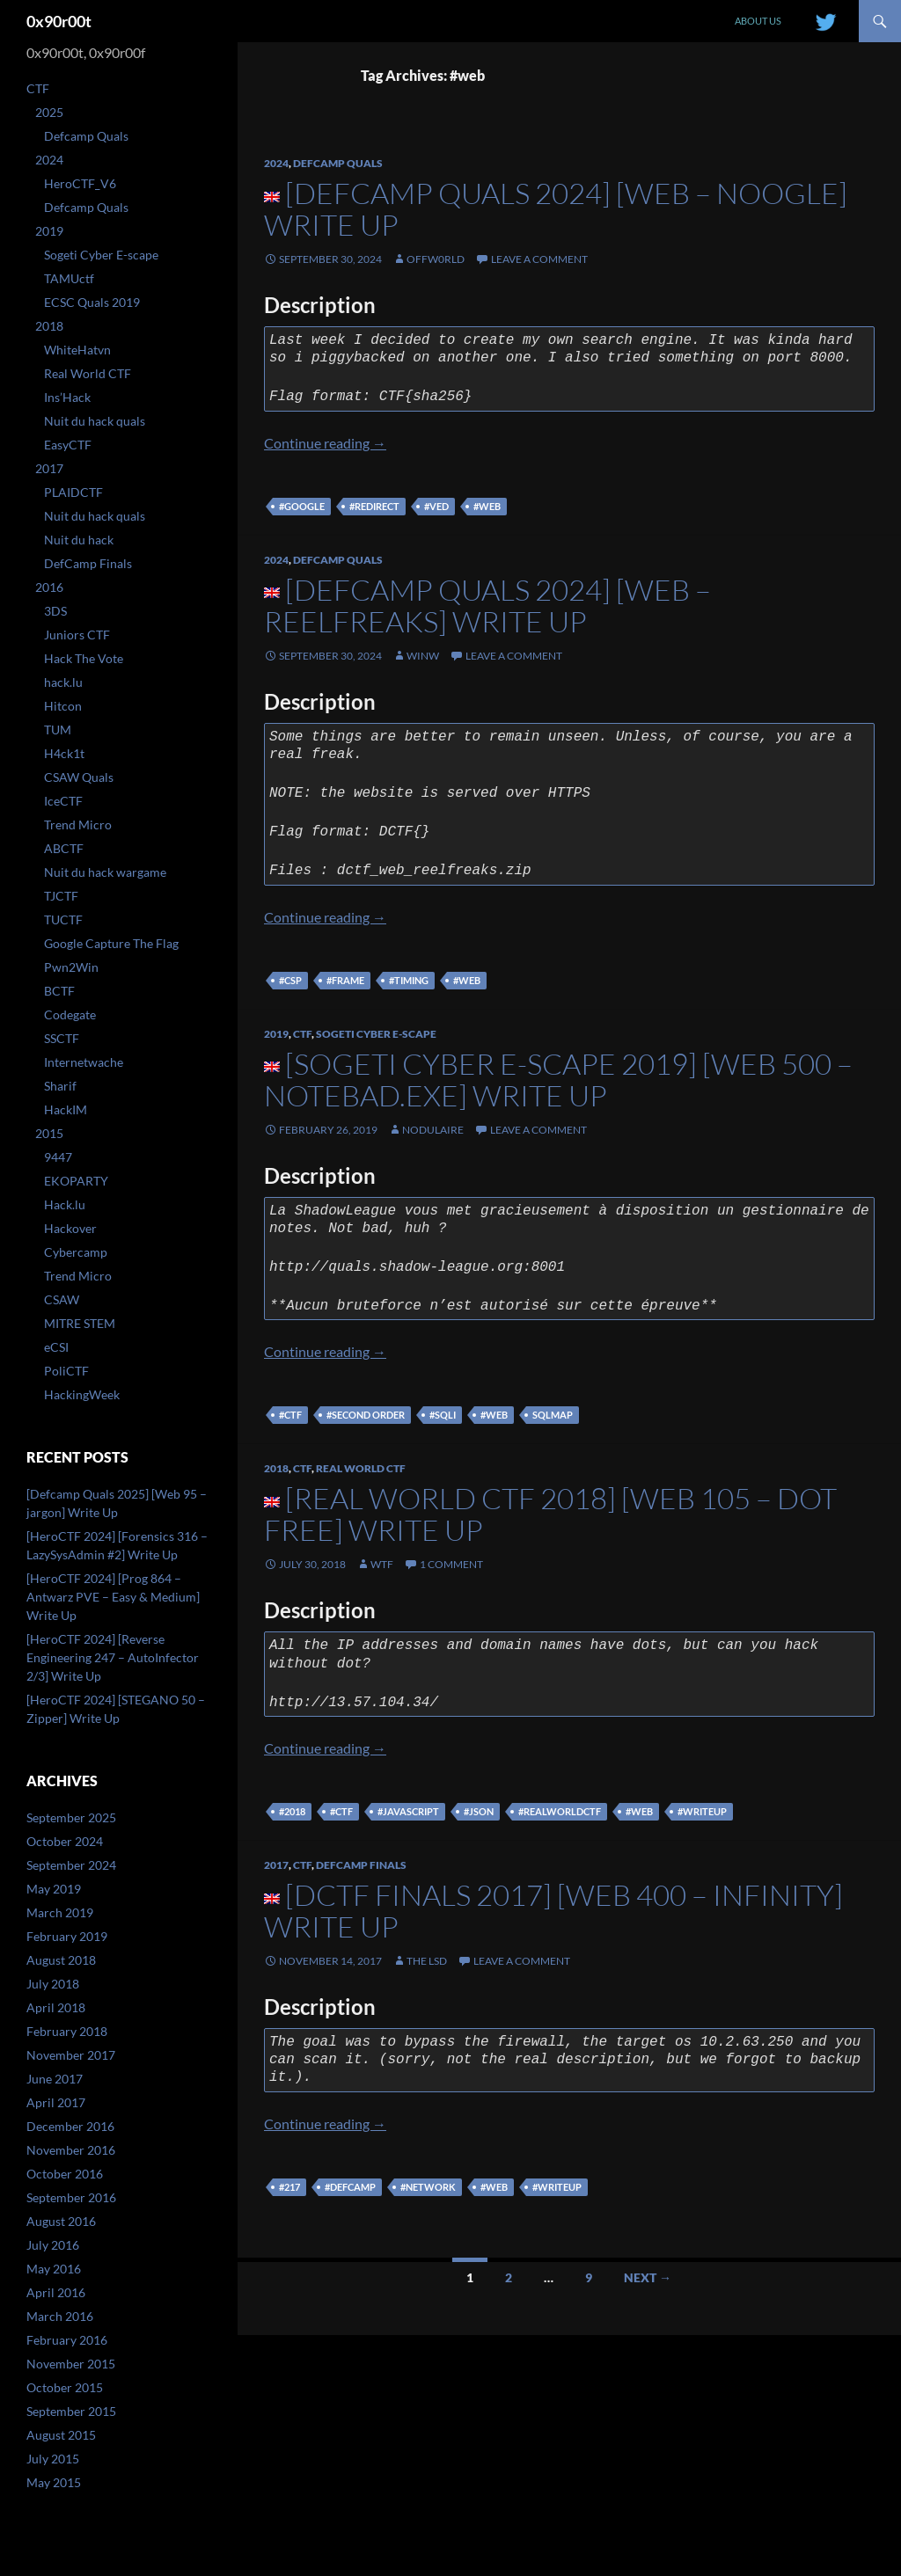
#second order (365, 1414)
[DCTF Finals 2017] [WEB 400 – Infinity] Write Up (553, 1911)
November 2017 (70, 2054)
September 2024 (71, 1864)
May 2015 (53, 2482)
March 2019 (59, 1912)
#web (487, 506)
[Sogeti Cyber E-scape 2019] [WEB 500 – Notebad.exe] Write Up (558, 1079)
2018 (276, 1468)
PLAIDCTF (73, 492)
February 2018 (66, 2031)
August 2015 (61, 2434)
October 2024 (64, 1841)
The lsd (427, 1960)
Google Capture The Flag (111, 943)
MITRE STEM (79, 1323)
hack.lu (63, 682)
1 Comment (451, 1564)
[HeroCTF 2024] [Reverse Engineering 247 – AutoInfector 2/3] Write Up (112, 1657)
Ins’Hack (67, 397)
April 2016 (55, 2292)
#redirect (374, 506)
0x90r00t (59, 21)
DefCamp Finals (361, 1865)
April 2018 (55, 2007)
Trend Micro (78, 824)
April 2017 (55, 2102)
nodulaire (433, 1129)
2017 (276, 1865)
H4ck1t (64, 753)
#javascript (408, 1811)
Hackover (70, 1228)
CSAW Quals (79, 777)
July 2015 (52, 2458)
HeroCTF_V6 (80, 183)
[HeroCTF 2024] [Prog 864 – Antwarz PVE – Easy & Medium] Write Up (113, 1597)
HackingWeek (82, 1394)
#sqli (442, 1414)
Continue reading (325, 442)
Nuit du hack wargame (105, 872)
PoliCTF (66, 1370)
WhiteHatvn (77, 349)
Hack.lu (64, 1204)
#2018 (292, 1811)
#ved (436, 506)
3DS (55, 610)
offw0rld (436, 259)
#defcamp (350, 2187)
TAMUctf (69, 278)
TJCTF (61, 895)
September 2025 (71, 1817)
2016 (49, 587)
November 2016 (70, 2149)
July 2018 (52, 1983)
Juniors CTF (77, 634)
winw (423, 655)
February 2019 (66, 1936)
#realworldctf (559, 1811)
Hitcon (63, 705)
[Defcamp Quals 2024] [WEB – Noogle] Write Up (555, 209)
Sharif (60, 1085)
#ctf (290, 1414)
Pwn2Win (71, 967)
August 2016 (61, 2221)
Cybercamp (75, 1251)
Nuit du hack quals (94, 420)
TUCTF (63, 919)
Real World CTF (361, 1468)
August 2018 (61, 1959)
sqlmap (552, 1414)
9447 (58, 1156)
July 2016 (52, 2244)
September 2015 (71, 2411)
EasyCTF (68, 444)
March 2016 (59, 2316)
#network (428, 2187)
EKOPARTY (76, 1180)
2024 (276, 163)
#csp (290, 980)
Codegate (70, 1014)
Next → (647, 2277)
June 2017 (54, 2078)
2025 (49, 112)
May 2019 (53, 1888)
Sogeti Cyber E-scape (376, 1033)
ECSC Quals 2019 (92, 302)
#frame (345, 980)
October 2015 (64, 2387)
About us (758, 20)
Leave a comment (539, 259)
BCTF (59, 990)
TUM (57, 729)
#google (302, 506)
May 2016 (53, 2268)
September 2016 (71, 2197)
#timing (409, 980)
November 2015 (70, 2363)
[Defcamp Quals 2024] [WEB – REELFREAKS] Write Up (487, 605)
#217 (289, 2187)
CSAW (61, 1299)
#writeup (702, 1811)
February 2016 (66, 2339)
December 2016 (70, 2126)
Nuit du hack (79, 539)
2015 (49, 1133)
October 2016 (64, 2173)
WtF (381, 1564)
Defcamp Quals (338, 163)
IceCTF (63, 800)
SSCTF (61, 1038)
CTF (302, 1033)
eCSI (56, 1346)
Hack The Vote (83, 658)
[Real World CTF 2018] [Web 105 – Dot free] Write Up (550, 1514)
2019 (276, 1033)
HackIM (65, 1109)
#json (479, 1811)
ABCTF (64, 848)
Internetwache (83, 1061)
